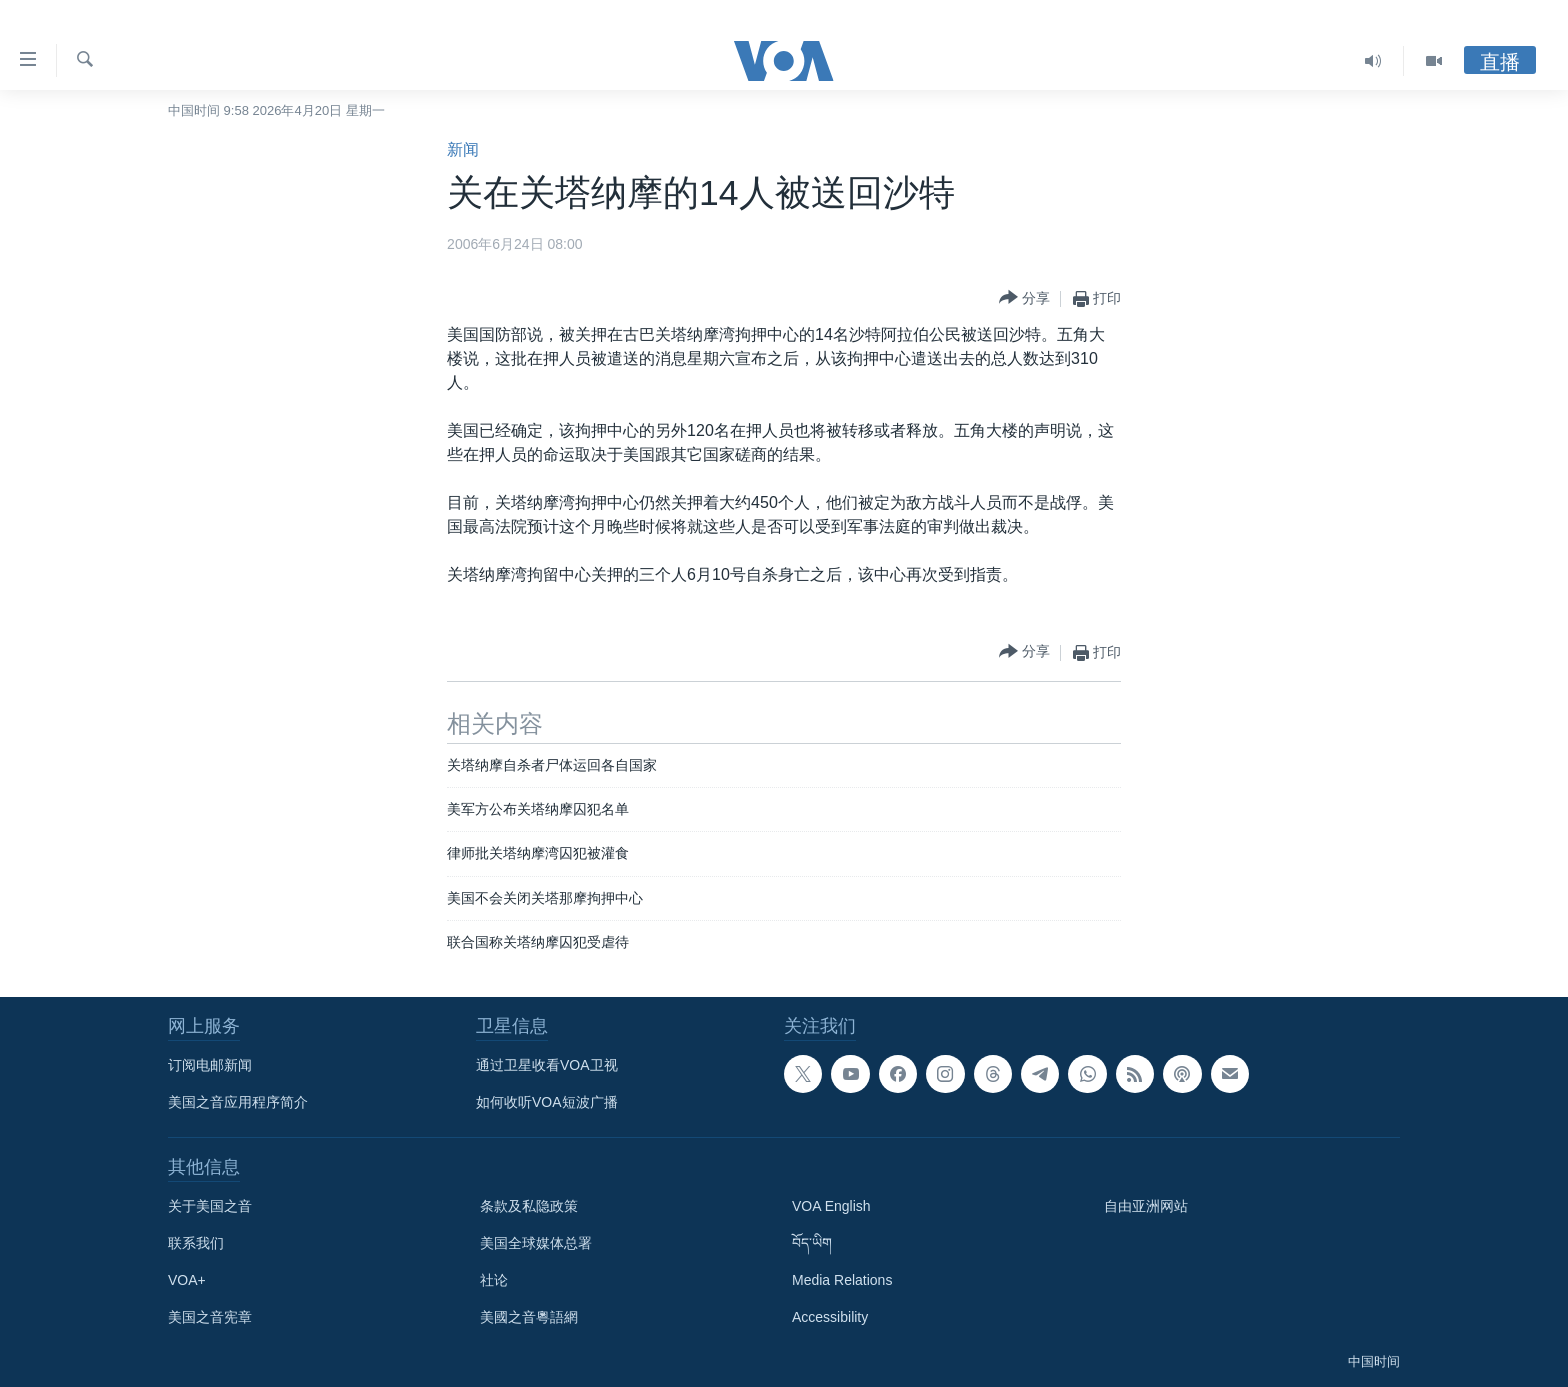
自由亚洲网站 (1146, 1206)
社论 (494, 1280)
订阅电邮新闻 (210, 1065)
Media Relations (842, 1280)
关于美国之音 (210, 1206)
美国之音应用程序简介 (238, 1102)
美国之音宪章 (210, 1317)
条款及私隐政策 (529, 1206)
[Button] (1024, 298)
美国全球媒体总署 (536, 1243)
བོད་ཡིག (812, 1243)
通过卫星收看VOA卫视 (547, 1065)
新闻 (463, 149)
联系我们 (196, 1243)
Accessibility (830, 1317)
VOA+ (187, 1280)
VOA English (831, 1206)
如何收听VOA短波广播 (547, 1102)
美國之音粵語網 (529, 1317)
